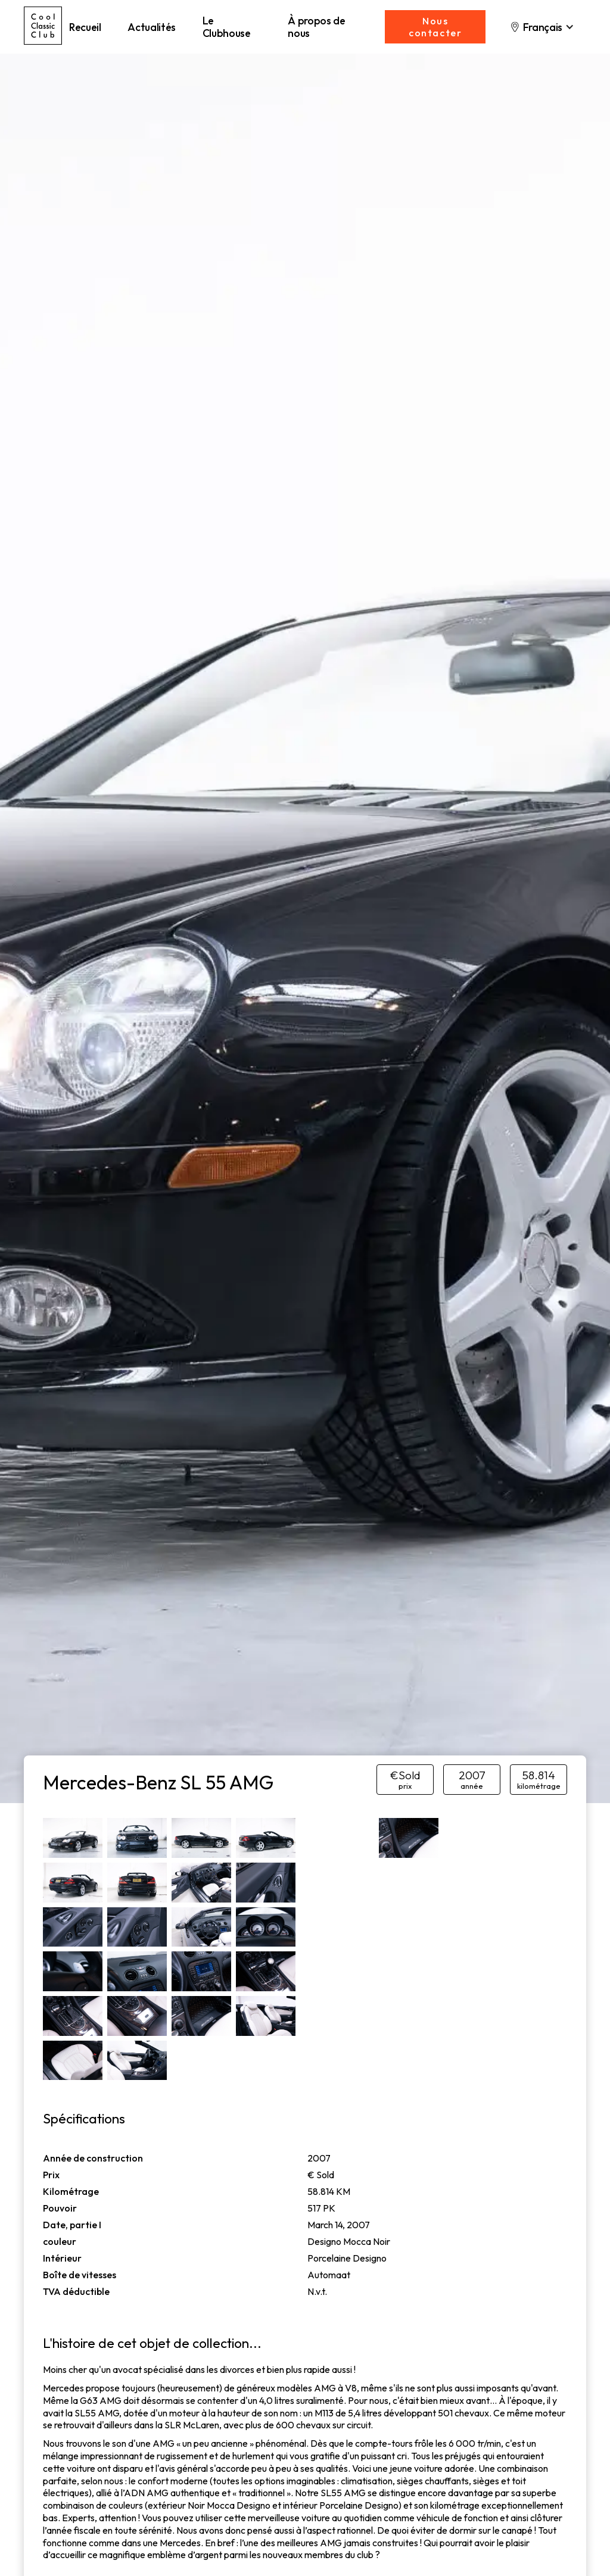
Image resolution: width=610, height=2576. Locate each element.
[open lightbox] (72, 1838)
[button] (542, 27)
